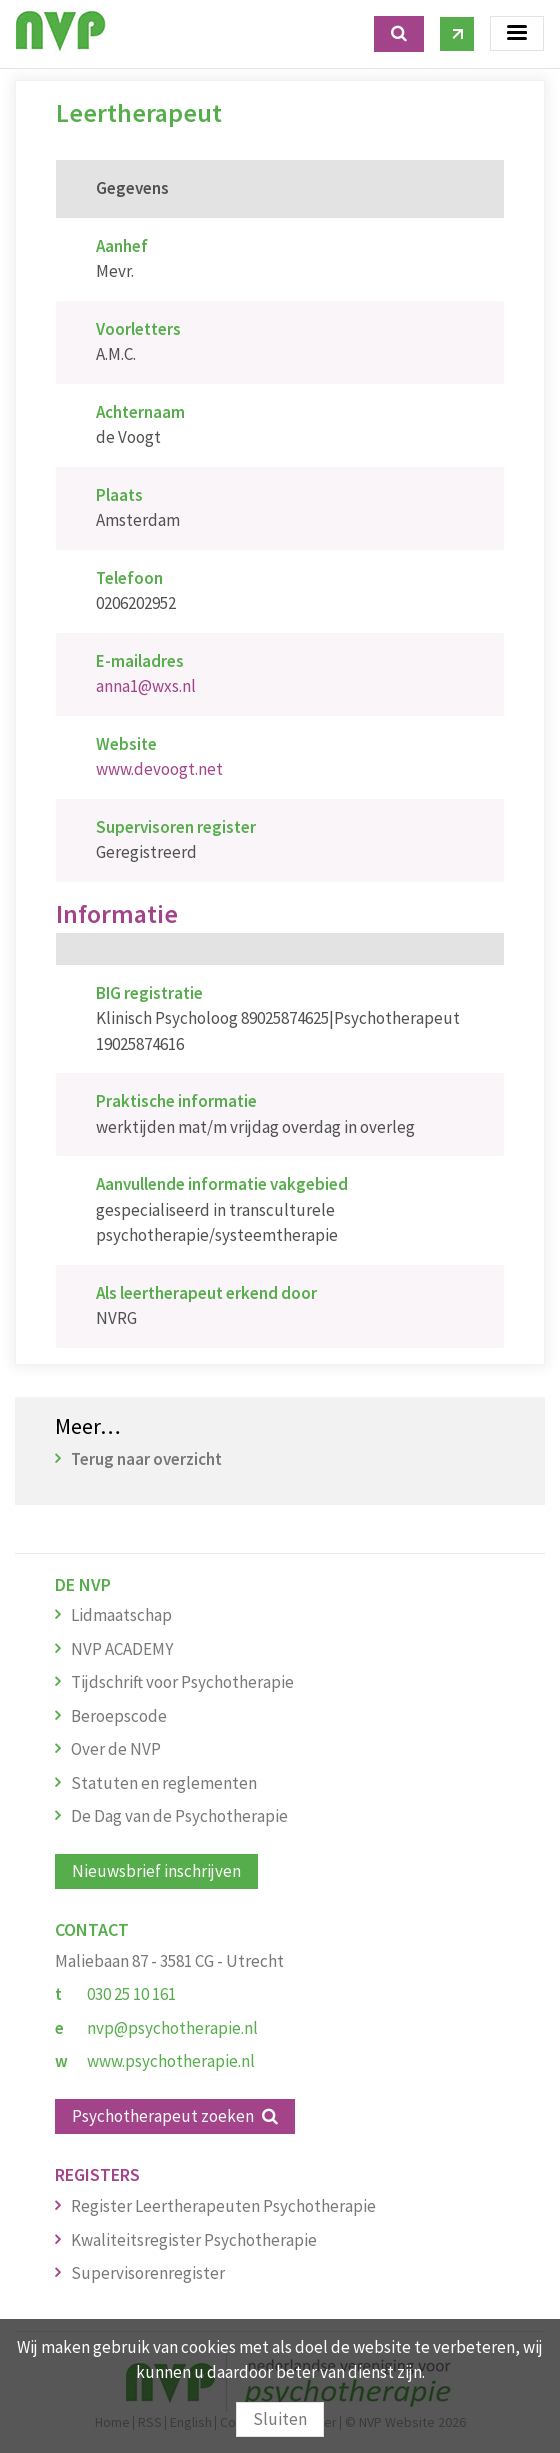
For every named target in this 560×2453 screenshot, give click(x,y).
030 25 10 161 (131, 1994)
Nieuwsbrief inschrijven (156, 1871)
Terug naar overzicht (146, 1459)
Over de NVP (116, 1749)
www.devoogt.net (159, 769)
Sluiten (280, 2419)
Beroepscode (119, 1716)
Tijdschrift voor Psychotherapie (182, 1682)
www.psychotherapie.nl (171, 2061)
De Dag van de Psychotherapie (179, 1816)
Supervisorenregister (148, 2273)
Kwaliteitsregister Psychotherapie (194, 2240)
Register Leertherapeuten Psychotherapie (223, 2206)
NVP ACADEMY (122, 1649)
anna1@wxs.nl (146, 686)
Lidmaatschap (121, 1615)
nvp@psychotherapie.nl (172, 2028)
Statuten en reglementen (164, 1783)
